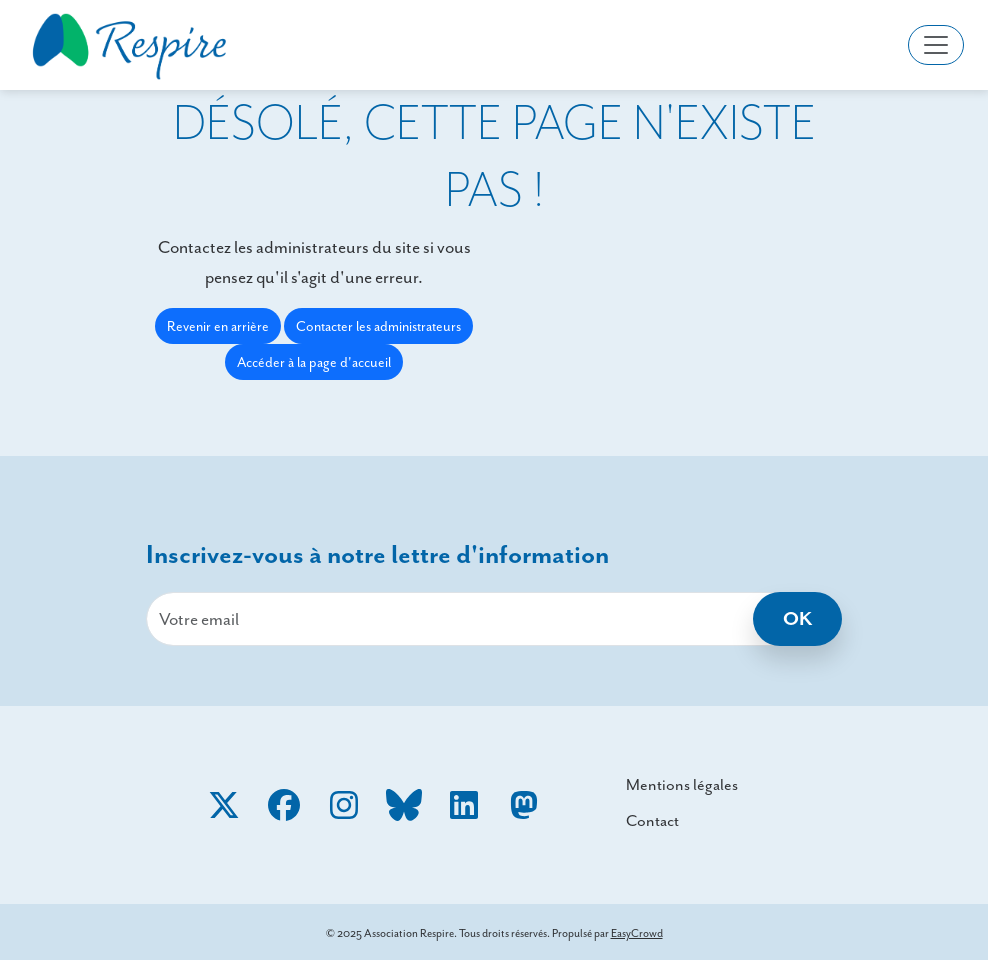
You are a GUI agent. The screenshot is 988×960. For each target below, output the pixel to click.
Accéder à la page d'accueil (314, 362)
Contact (652, 820)
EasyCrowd (637, 933)
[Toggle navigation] (936, 45)
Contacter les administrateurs (378, 326)
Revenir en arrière (218, 326)
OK (797, 618)
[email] (494, 619)
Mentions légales (682, 784)
